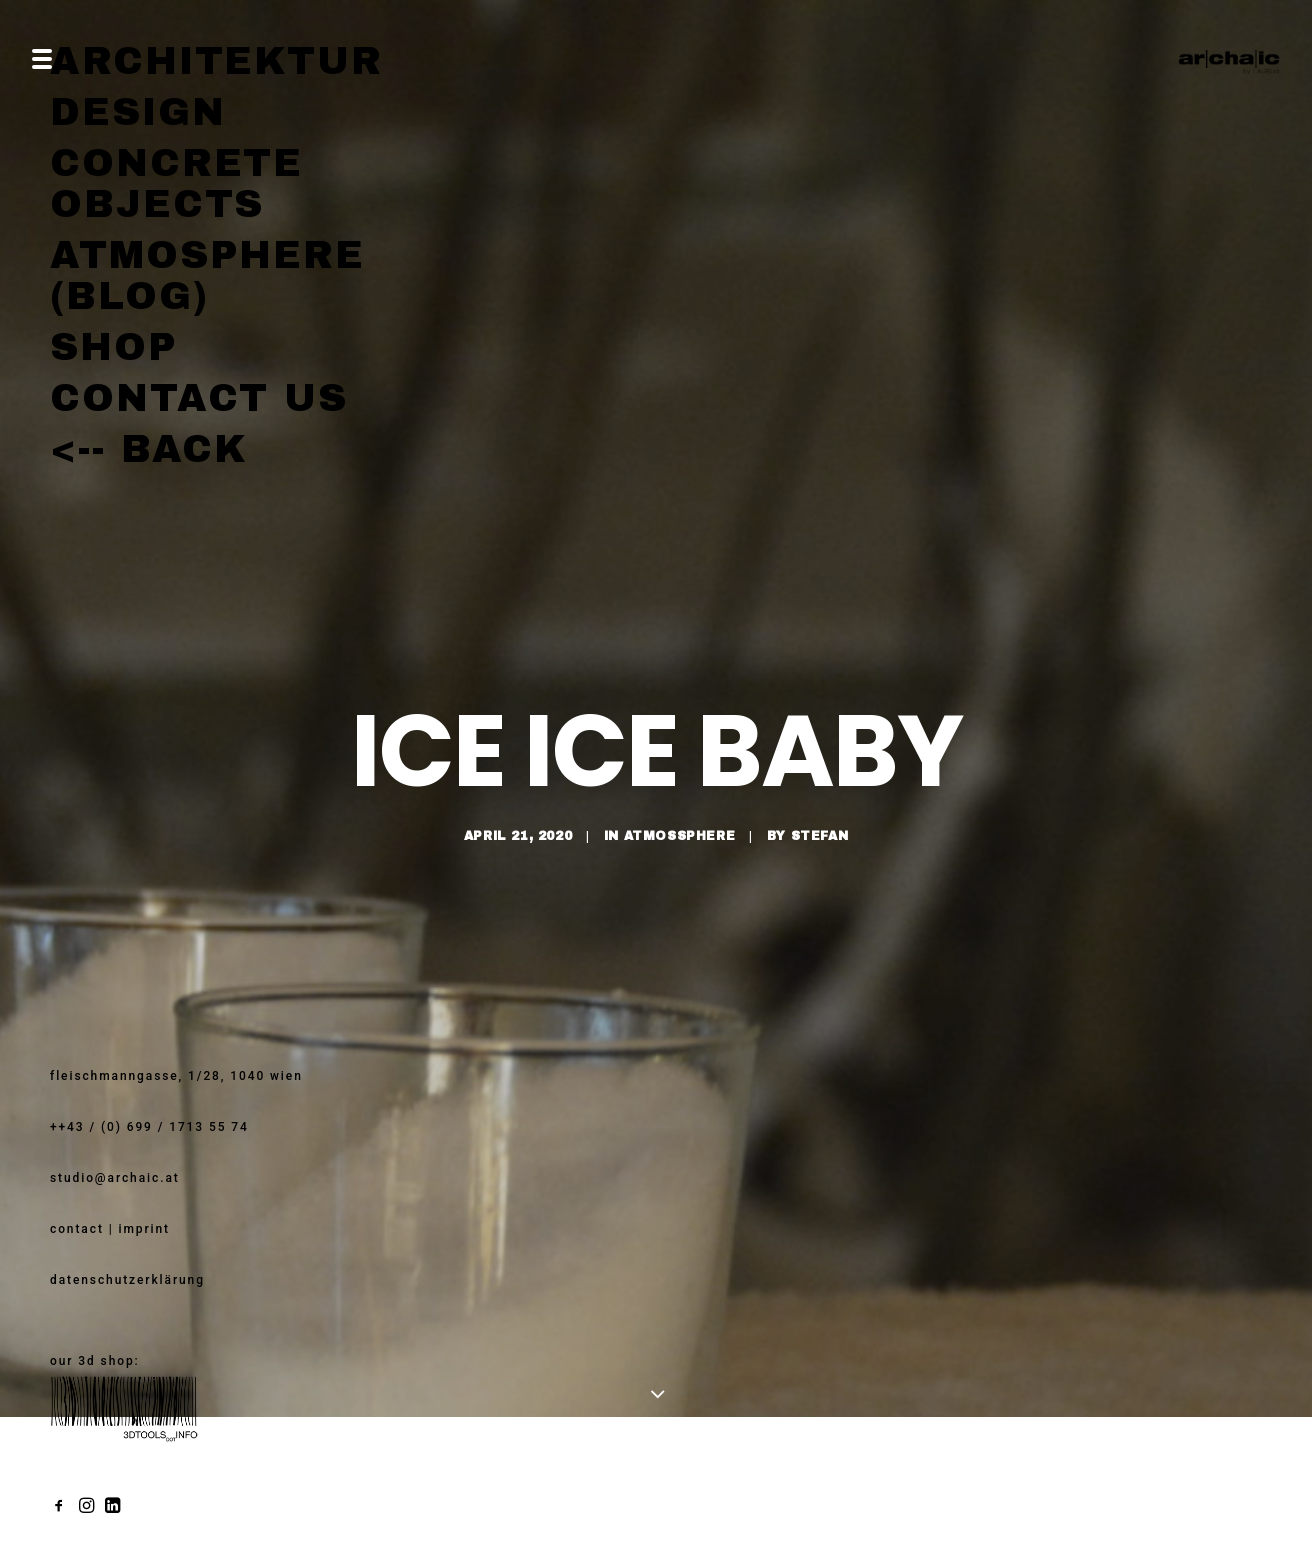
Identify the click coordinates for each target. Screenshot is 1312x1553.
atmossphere (680, 787)
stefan (820, 787)
